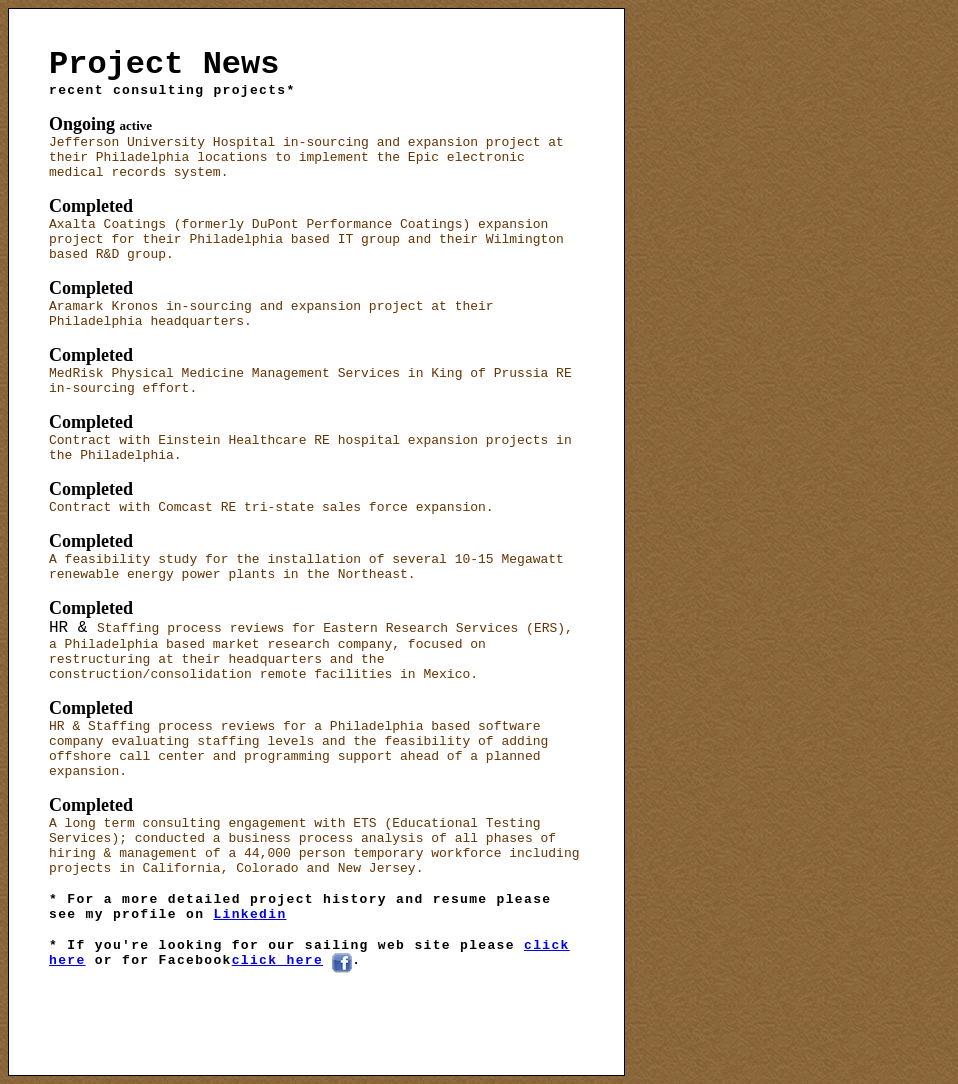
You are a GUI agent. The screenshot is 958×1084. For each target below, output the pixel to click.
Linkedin (249, 914)
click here (277, 960)
